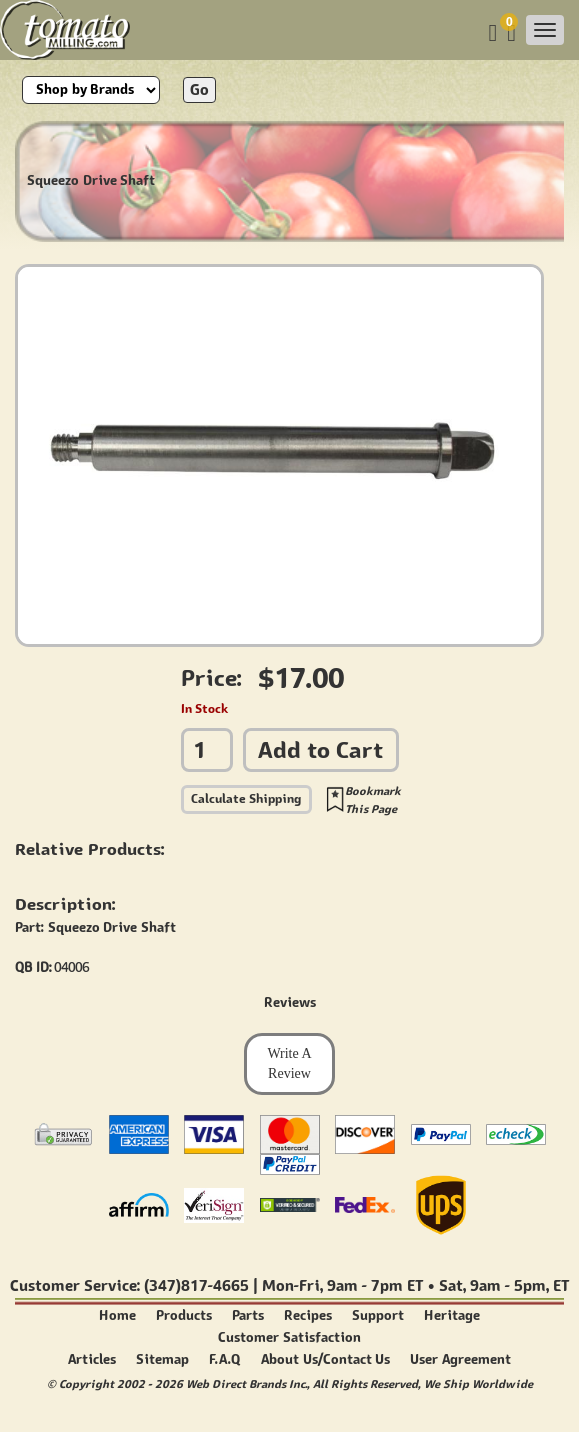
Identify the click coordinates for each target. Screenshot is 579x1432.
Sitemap (162, 1359)
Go (199, 89)
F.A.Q (225, 1359)
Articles (92, 1359)
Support (378, 1315)
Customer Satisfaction (289, 1337)
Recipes (308, 1315)
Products (184, 1315)
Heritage (452, 1315)
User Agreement (460, 1359)
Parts (248, 1315)
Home (117, 1315)
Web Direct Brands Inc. (246, 1383)
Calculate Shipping (246, 798)
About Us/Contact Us (325, 1359)
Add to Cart (320, 749)
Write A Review (289, 1063)
